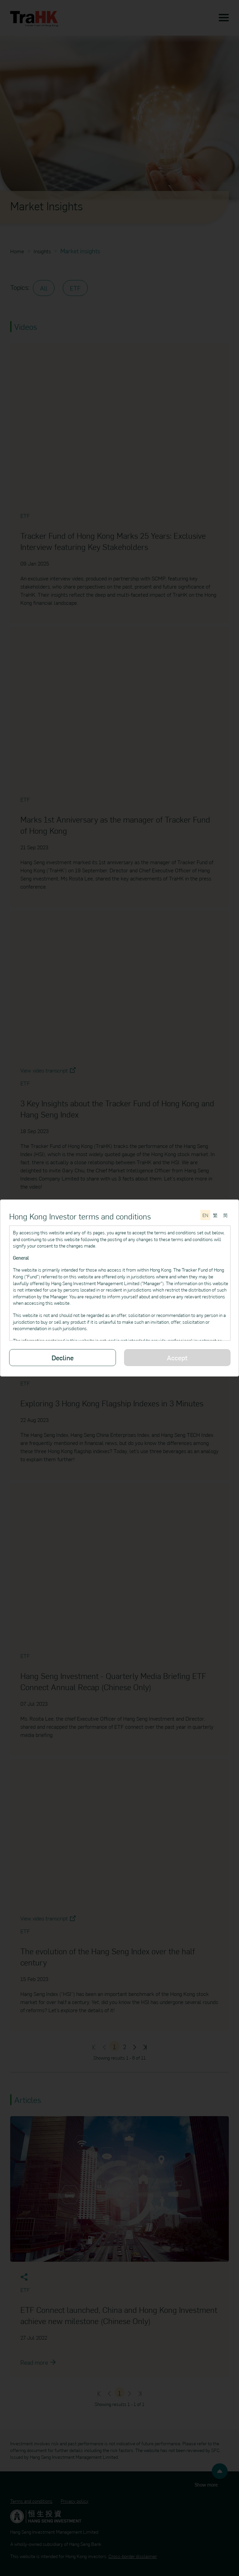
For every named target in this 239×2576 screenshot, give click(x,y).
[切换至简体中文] (225, 1215)
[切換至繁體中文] (215, 1215)
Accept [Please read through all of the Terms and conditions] (177, 1357)
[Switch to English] (205, 1215)
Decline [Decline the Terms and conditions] (63, 1357)
